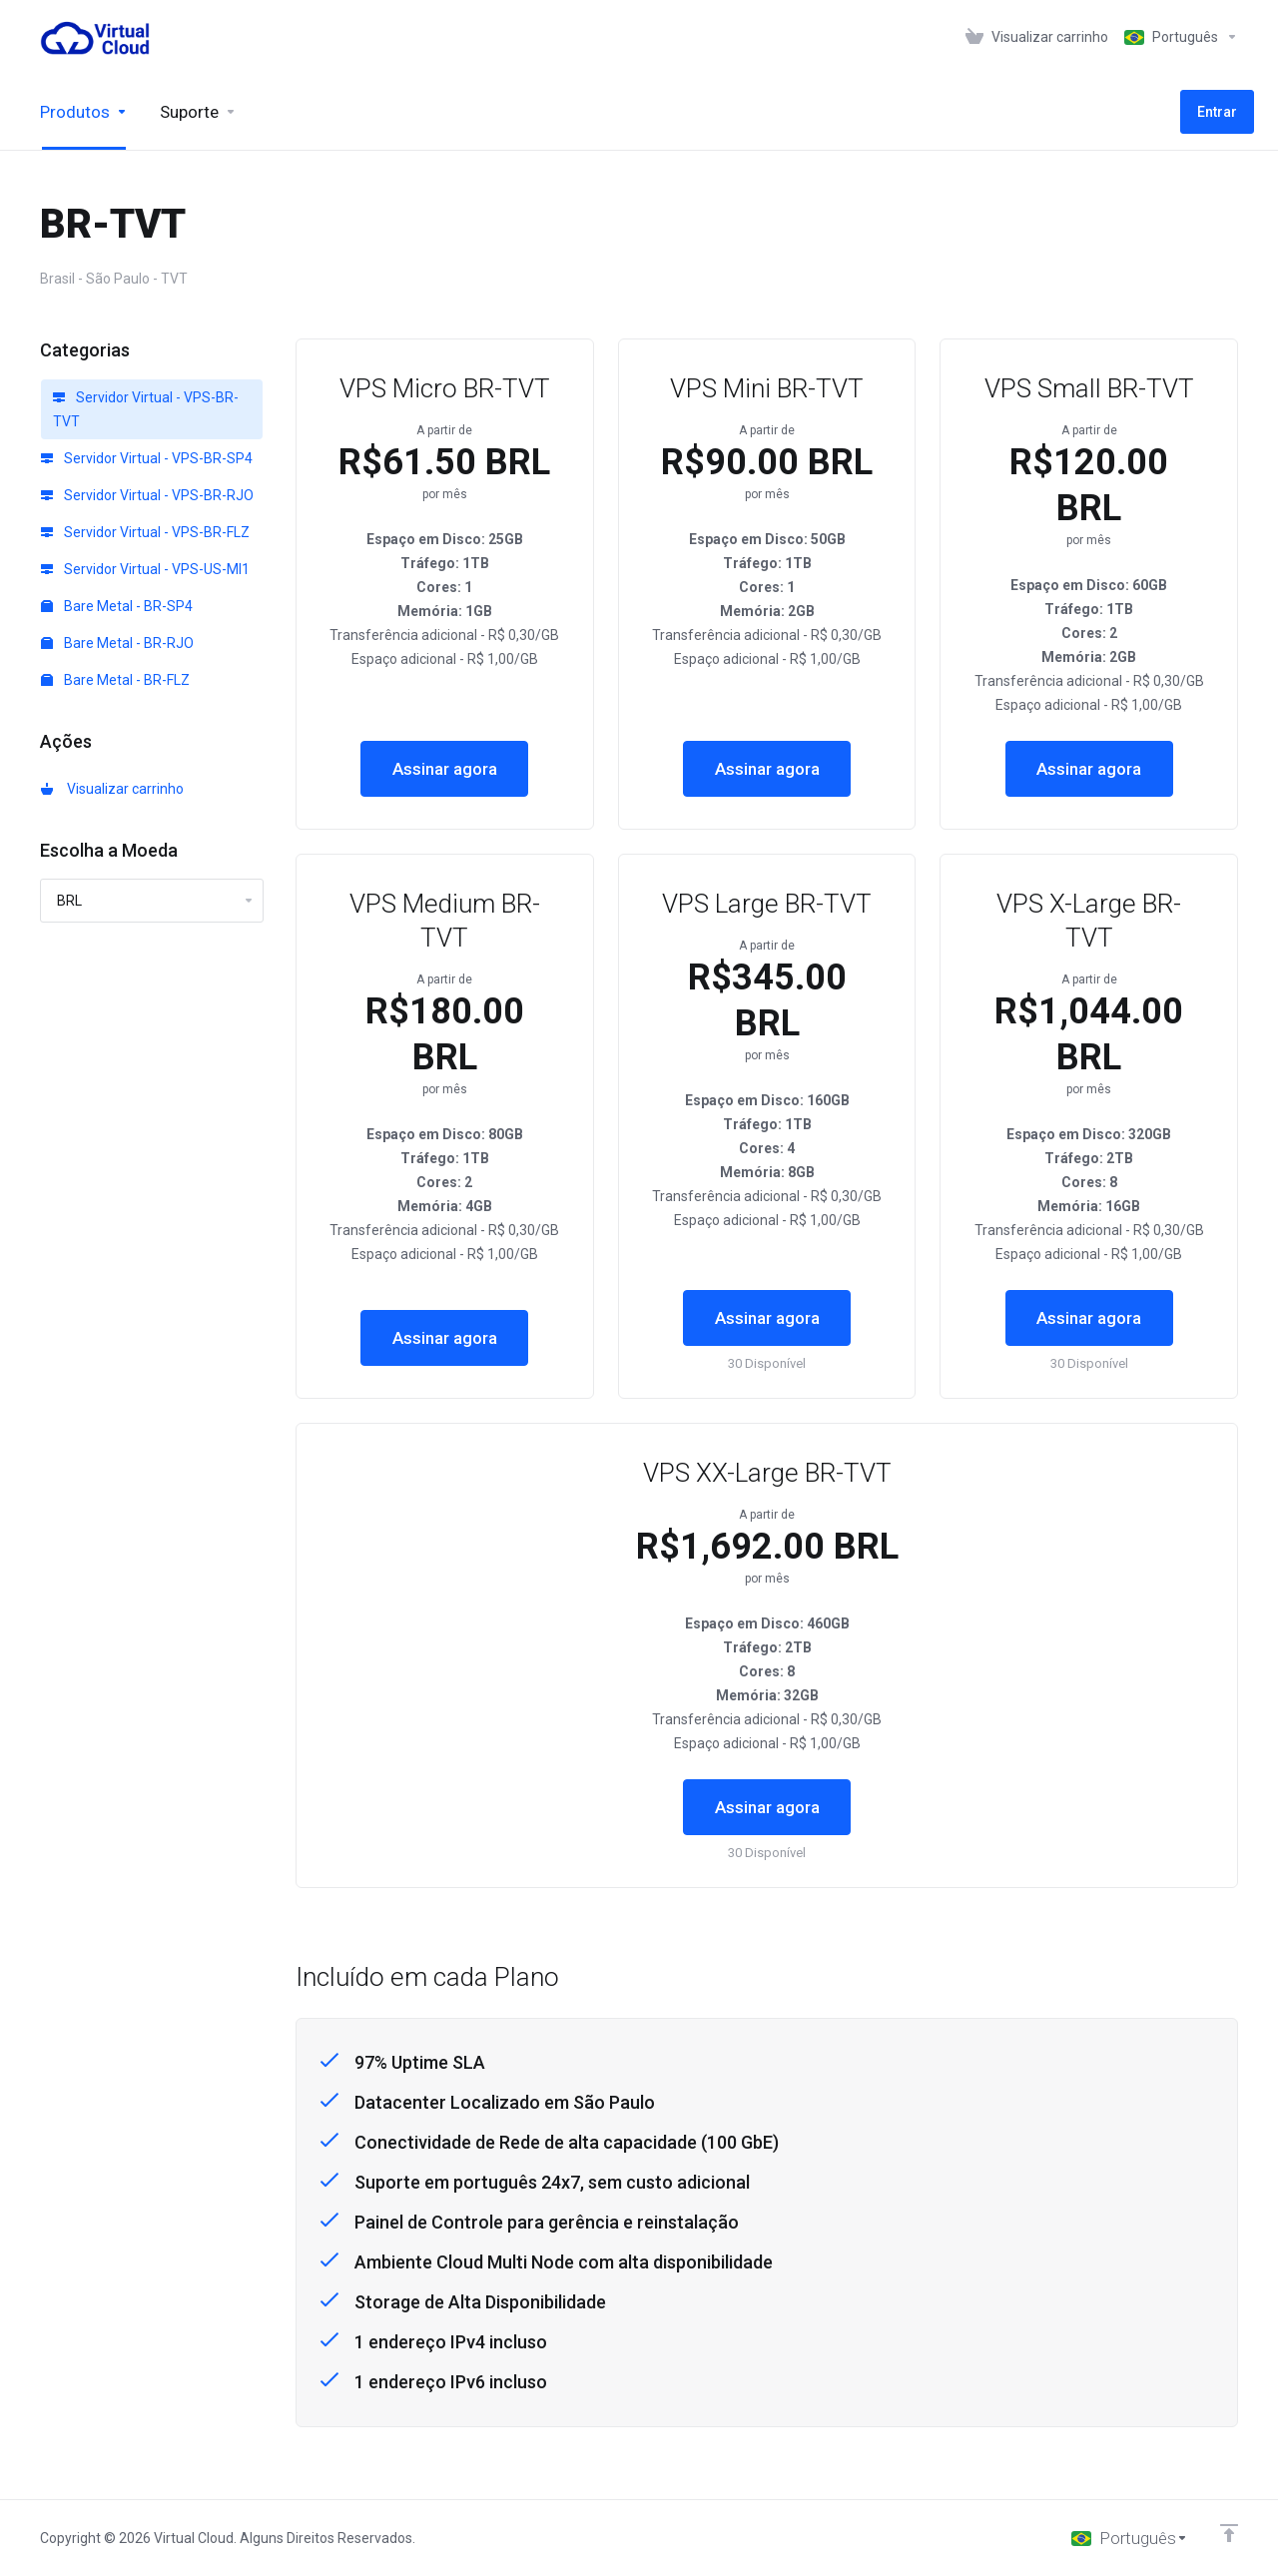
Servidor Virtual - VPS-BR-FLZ (145, 532)
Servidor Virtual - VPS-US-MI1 (145, 569)
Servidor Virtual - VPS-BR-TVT (146, 409)
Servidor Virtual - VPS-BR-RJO (147, 495)
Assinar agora (444, 769)
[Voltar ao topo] (1229, 2533)
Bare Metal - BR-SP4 (117, 606)
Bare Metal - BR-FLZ (115, 680)
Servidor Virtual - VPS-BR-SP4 (147, 458)
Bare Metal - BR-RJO (117, 643)
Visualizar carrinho (112, 789)
